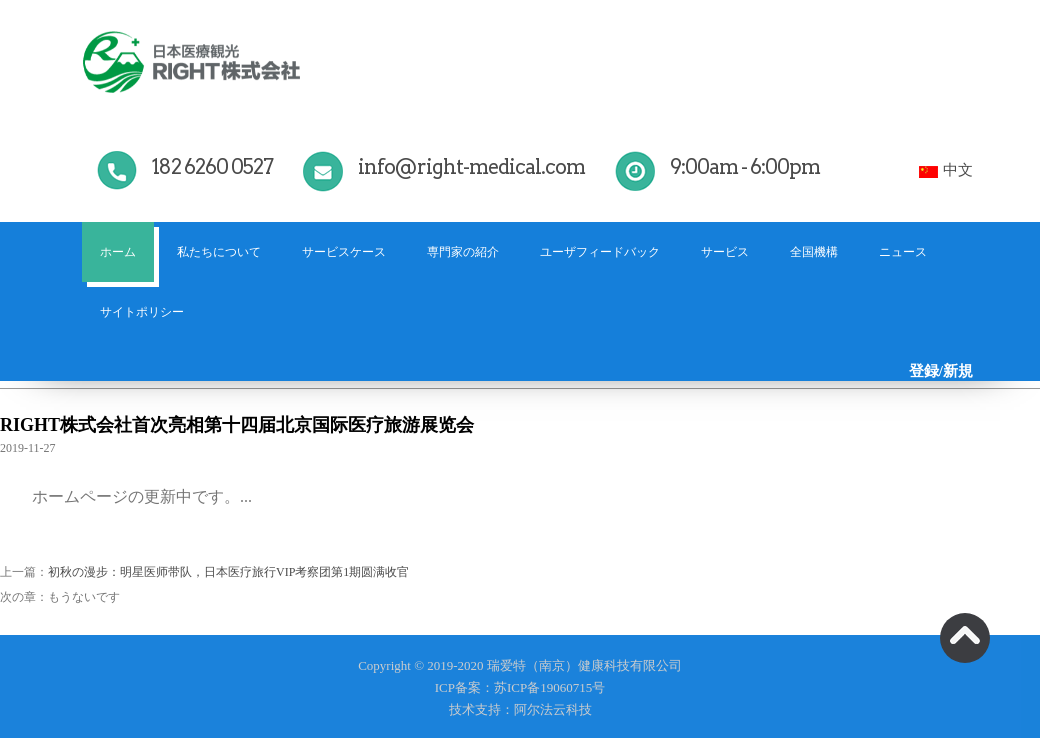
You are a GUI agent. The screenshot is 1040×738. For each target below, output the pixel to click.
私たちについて (219, 252)
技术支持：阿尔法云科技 (520, 709)
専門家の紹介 (463, 252)
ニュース (903, 252)
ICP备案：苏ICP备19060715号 (520, 687)
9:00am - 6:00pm (745, 167)
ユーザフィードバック (600, 252)
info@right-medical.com (471, 167)
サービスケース (344, 252)
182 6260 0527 (212, 167)
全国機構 (814, 252)
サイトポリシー (142, 312)
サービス (725, 252)
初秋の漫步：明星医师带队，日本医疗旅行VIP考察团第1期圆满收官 (228, 572)
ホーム (118, 252)
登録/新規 (941, 371)
